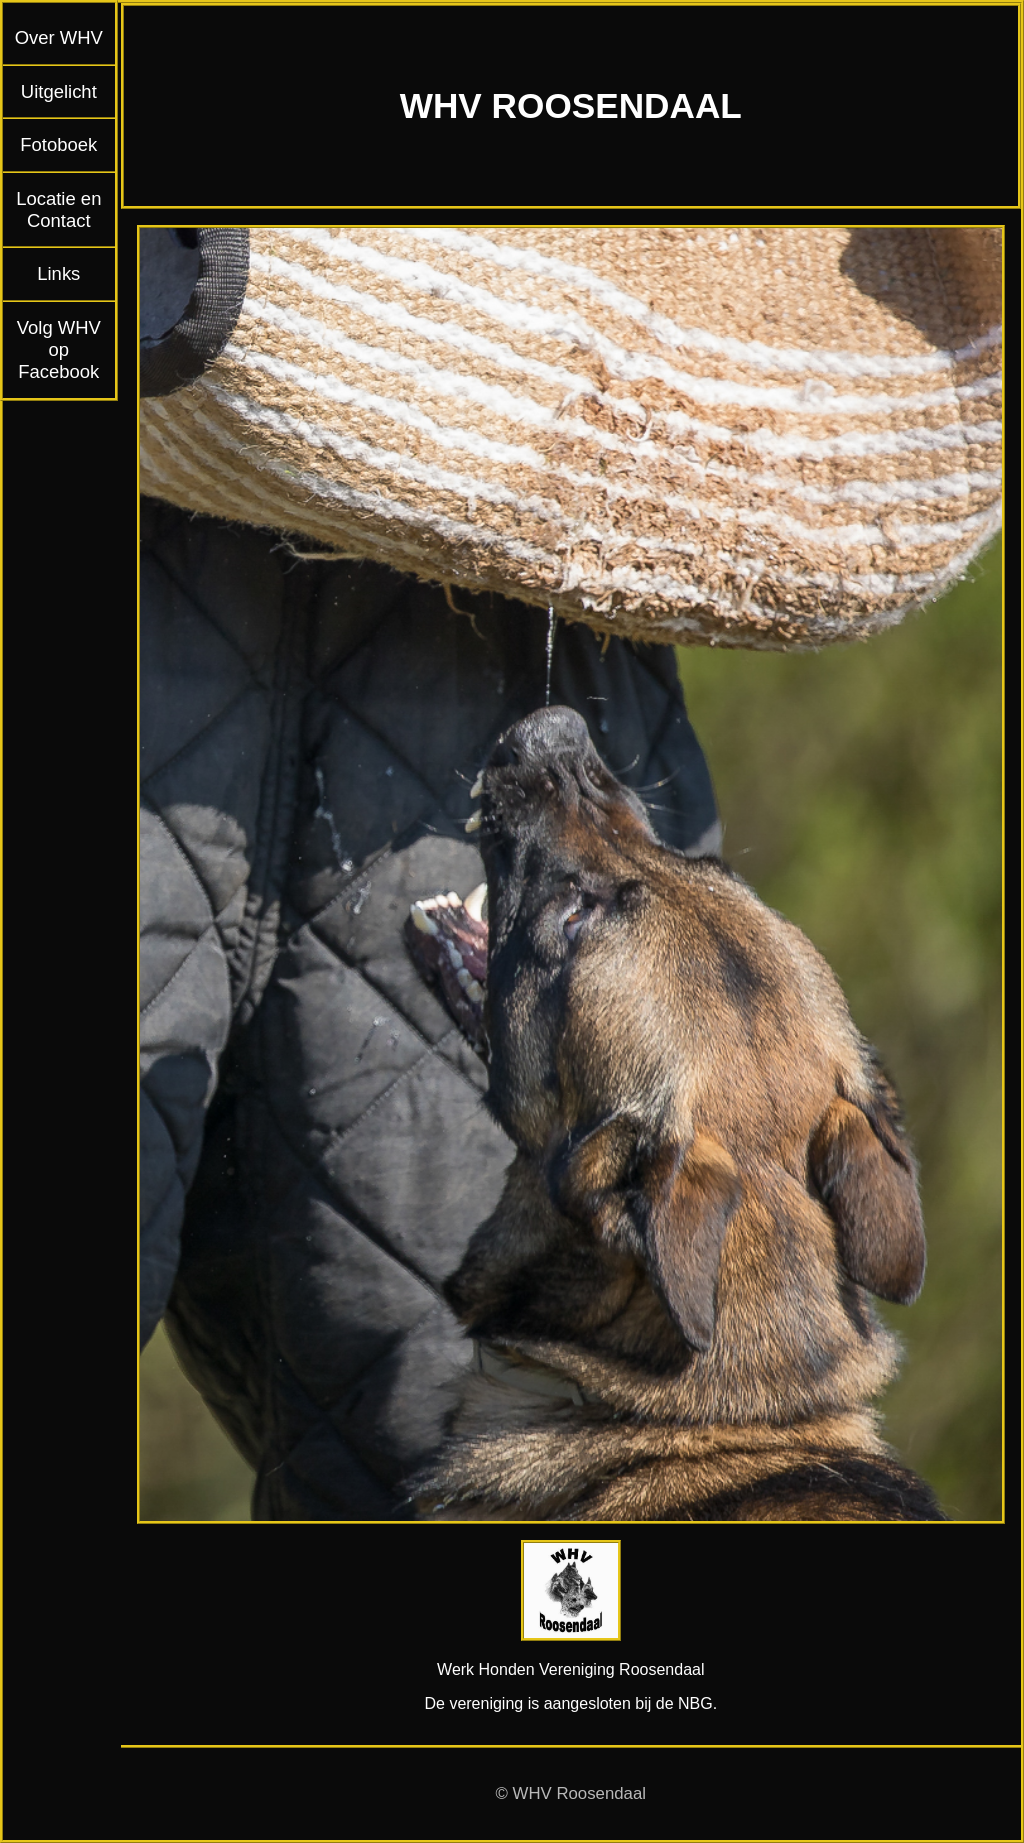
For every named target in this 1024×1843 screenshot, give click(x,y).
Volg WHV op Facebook (59, 349)
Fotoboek (58, 144)
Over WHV (59, 37)
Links (58, 273)
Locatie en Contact (58, 209)
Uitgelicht (59, 91)
